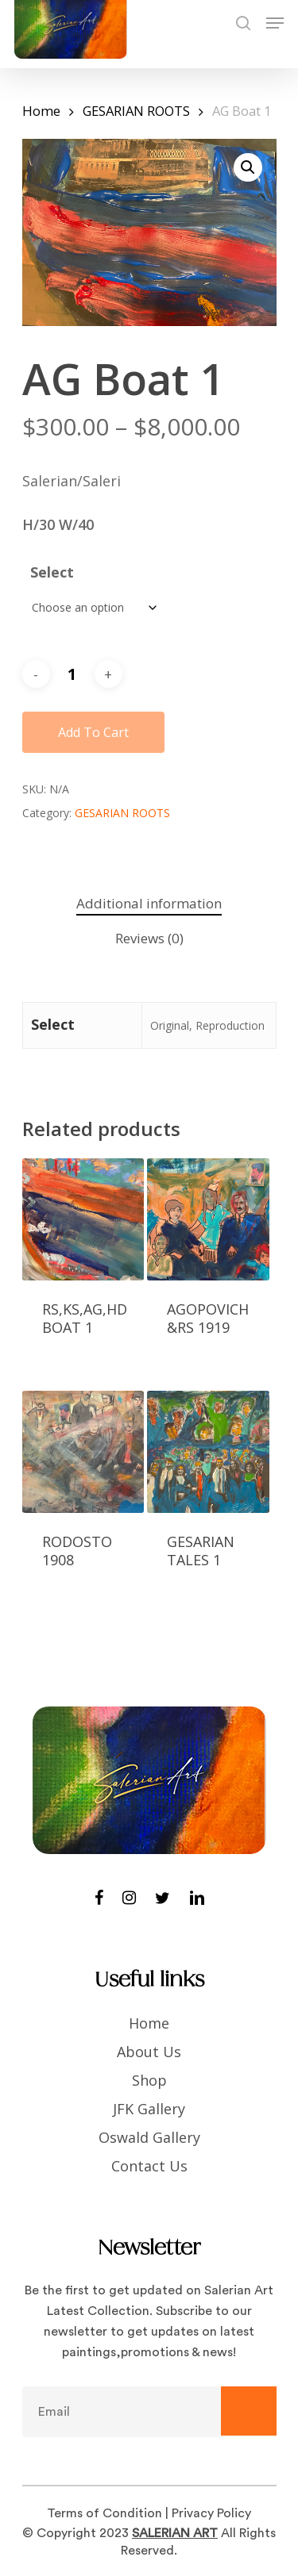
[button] (248, 167)
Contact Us (149, 2165)
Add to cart (93, 732)
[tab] (149, 904)
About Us (149, 2051)
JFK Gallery (149, 2108)
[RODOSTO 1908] (83, 1452)
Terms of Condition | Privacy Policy (149, 2513)
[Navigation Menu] (275, 23)
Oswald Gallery (149, 2137)
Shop (149, 2080)
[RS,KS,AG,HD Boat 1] (83, 1219)
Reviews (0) (149, 938)
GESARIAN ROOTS (136, 111)
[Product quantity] (72, 674)
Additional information (149, 903)
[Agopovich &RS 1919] (208, 1219)
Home (41, 111)
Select (52, 572)
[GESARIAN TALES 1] (208, 1452)
